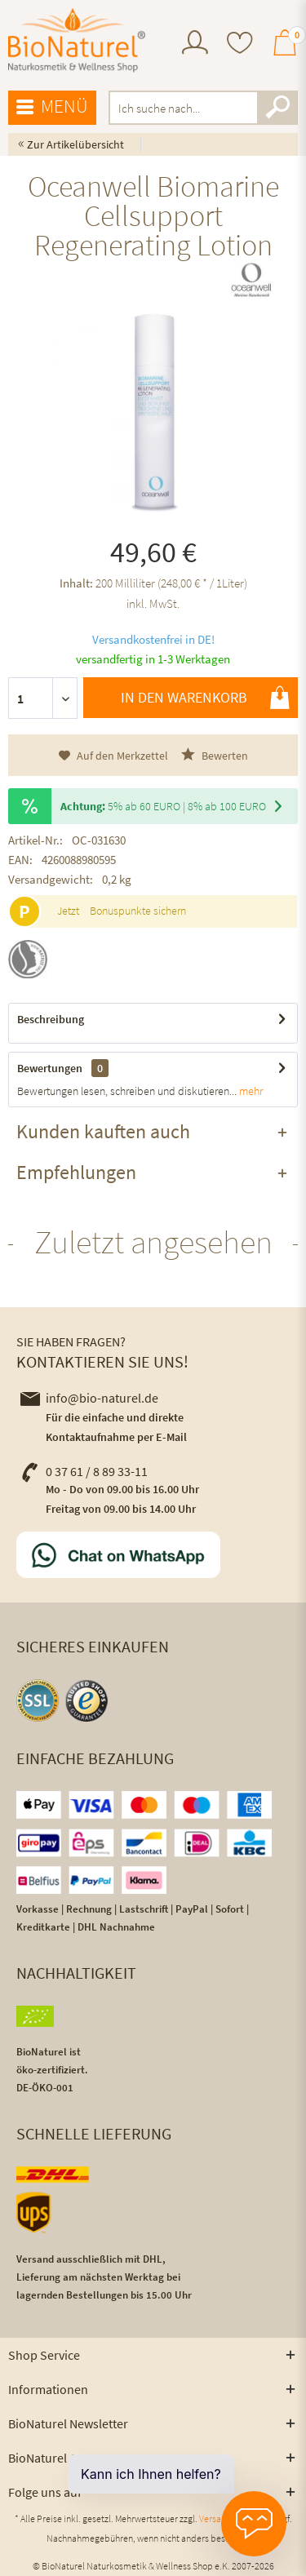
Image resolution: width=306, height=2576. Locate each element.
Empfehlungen (76, 1172)
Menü (52, 107)
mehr (250, 1091)
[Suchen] (277, 108)
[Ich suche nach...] (204, 108)
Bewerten (214, 755)
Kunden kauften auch (103, 1131)
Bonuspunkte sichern (138, 910)
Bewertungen (49, 1068)
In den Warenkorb (205, 697)
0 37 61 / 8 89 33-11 (84, 1471)
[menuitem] (195, 44)
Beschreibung (50, 1019)
